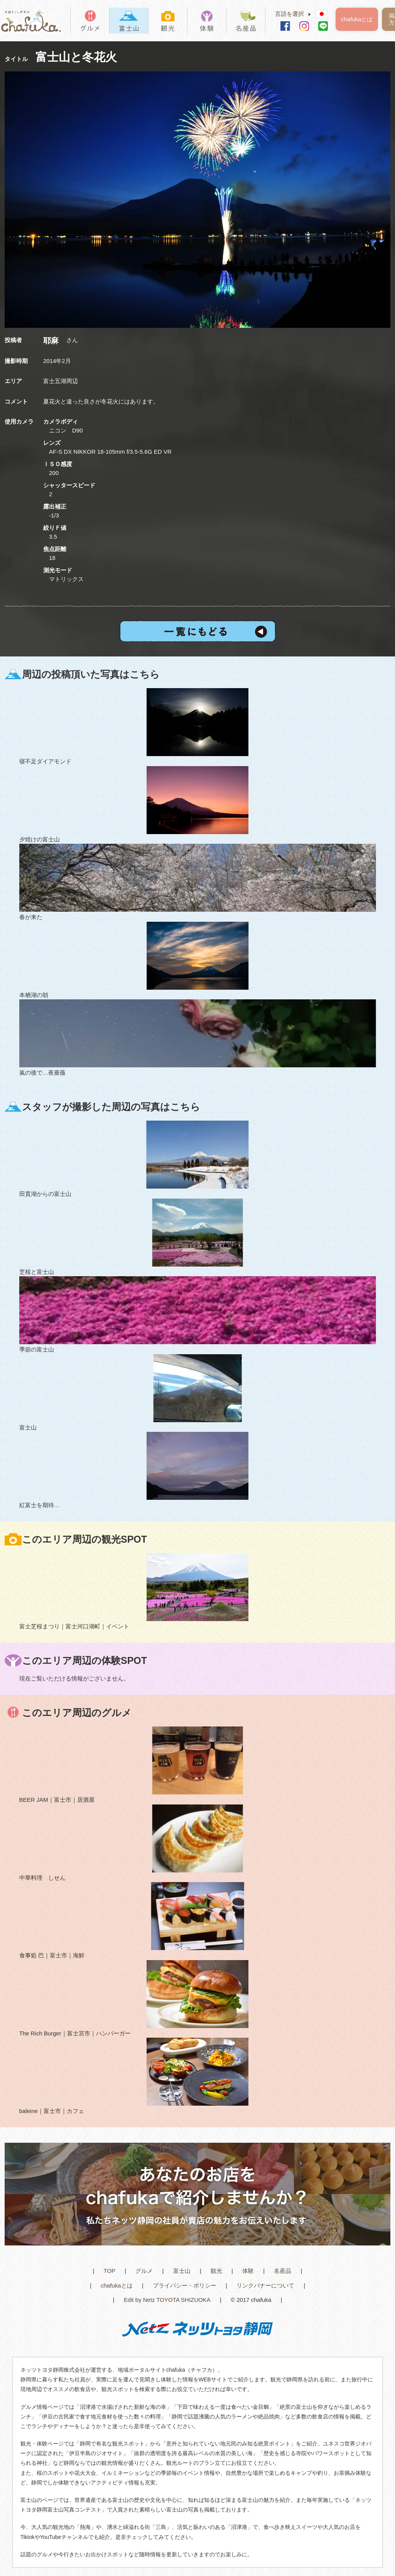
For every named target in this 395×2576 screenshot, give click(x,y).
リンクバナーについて (265, 2285)
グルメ (144, 2270)
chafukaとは (357, 19)
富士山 (182, 2270)
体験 (248, 2270)
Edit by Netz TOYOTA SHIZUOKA (167, 2299)
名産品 (282, 2270)
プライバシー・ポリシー (184, 2285)
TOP (110, 2270)
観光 (216, 2270)
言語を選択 (295, 13)
